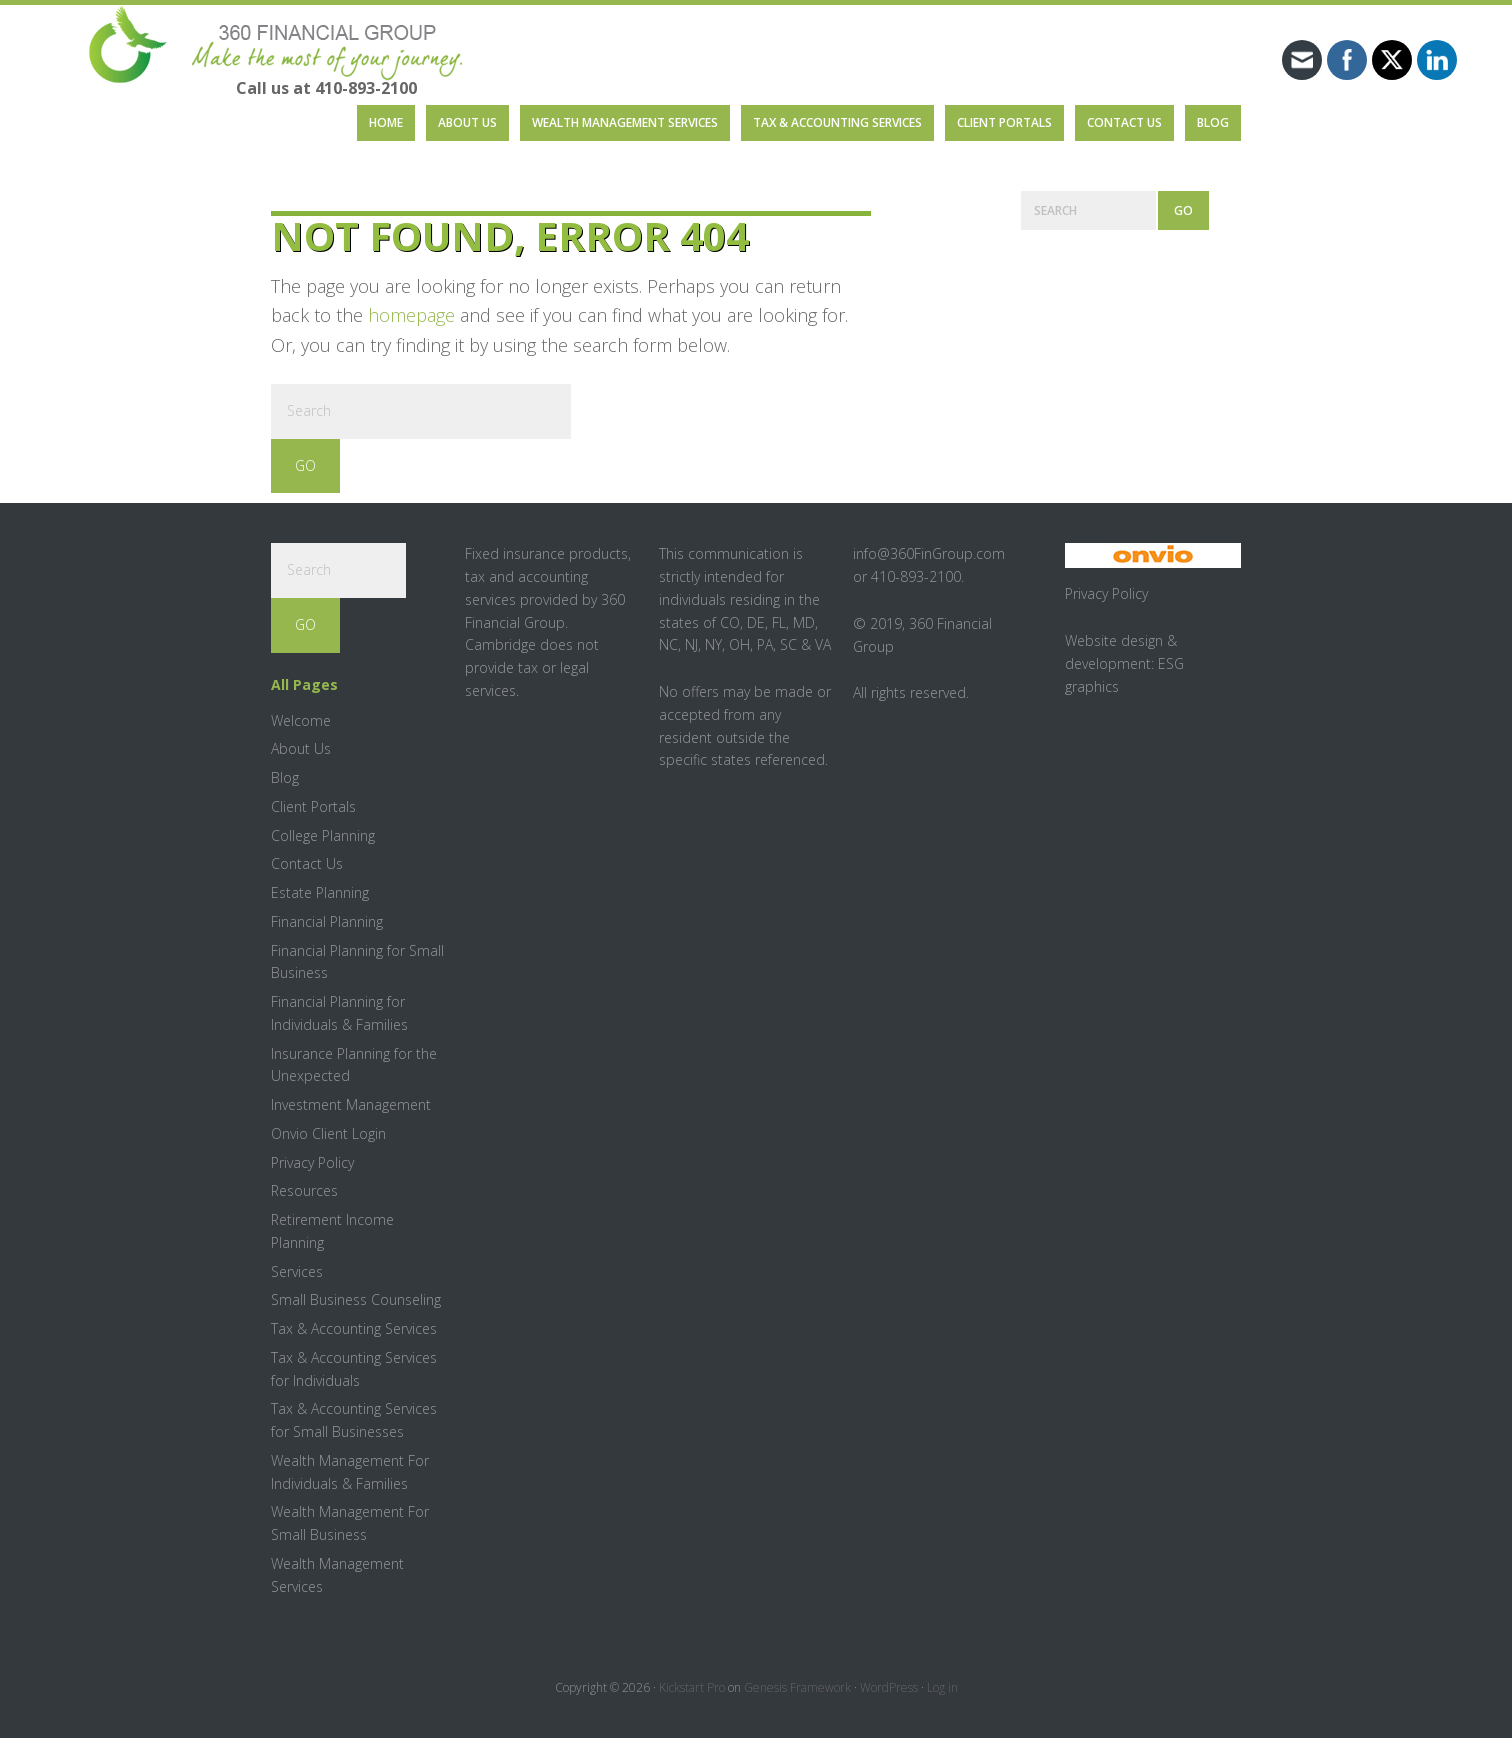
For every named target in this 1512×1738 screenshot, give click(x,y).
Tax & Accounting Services (354, 1328)
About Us (301, 748)
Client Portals (313, 806)
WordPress (889, 1687)
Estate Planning (320, 892)
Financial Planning (327, 921)
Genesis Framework (797, 1687)
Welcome (301, 720)
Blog (285, 777)
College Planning (323, 835)
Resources (304, 1190)
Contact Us (307, 863)
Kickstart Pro (692, 1687)
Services (297, 1271)
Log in (942, 1687)
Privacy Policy (312, 1162)
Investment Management (351, 1104)
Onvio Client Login (328, 1133)
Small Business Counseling (356, 1299)
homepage (411, 315)
